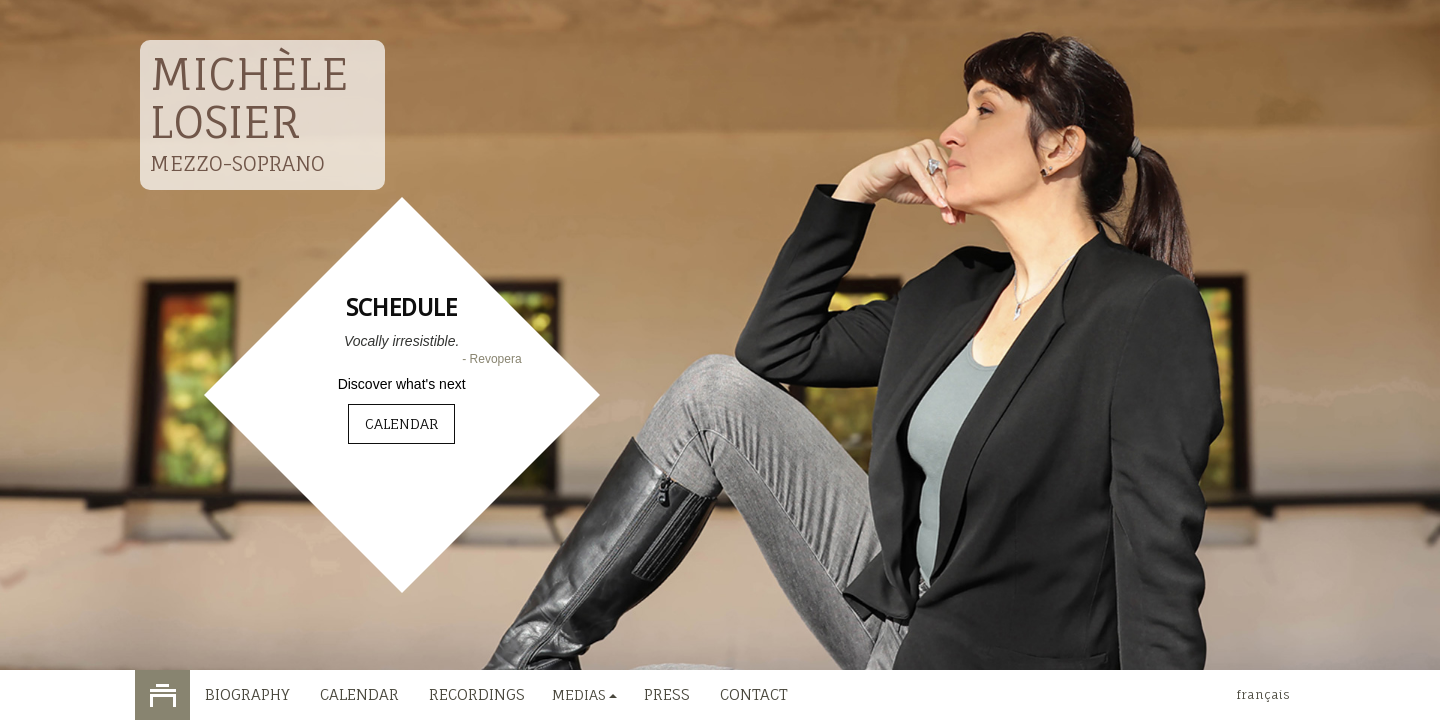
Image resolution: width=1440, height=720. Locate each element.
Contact (754, 694)
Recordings (477, 694)
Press (667, 694)
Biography (247, 694)
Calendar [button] (401, 423)
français (1263, 694)
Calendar (359, 694)
